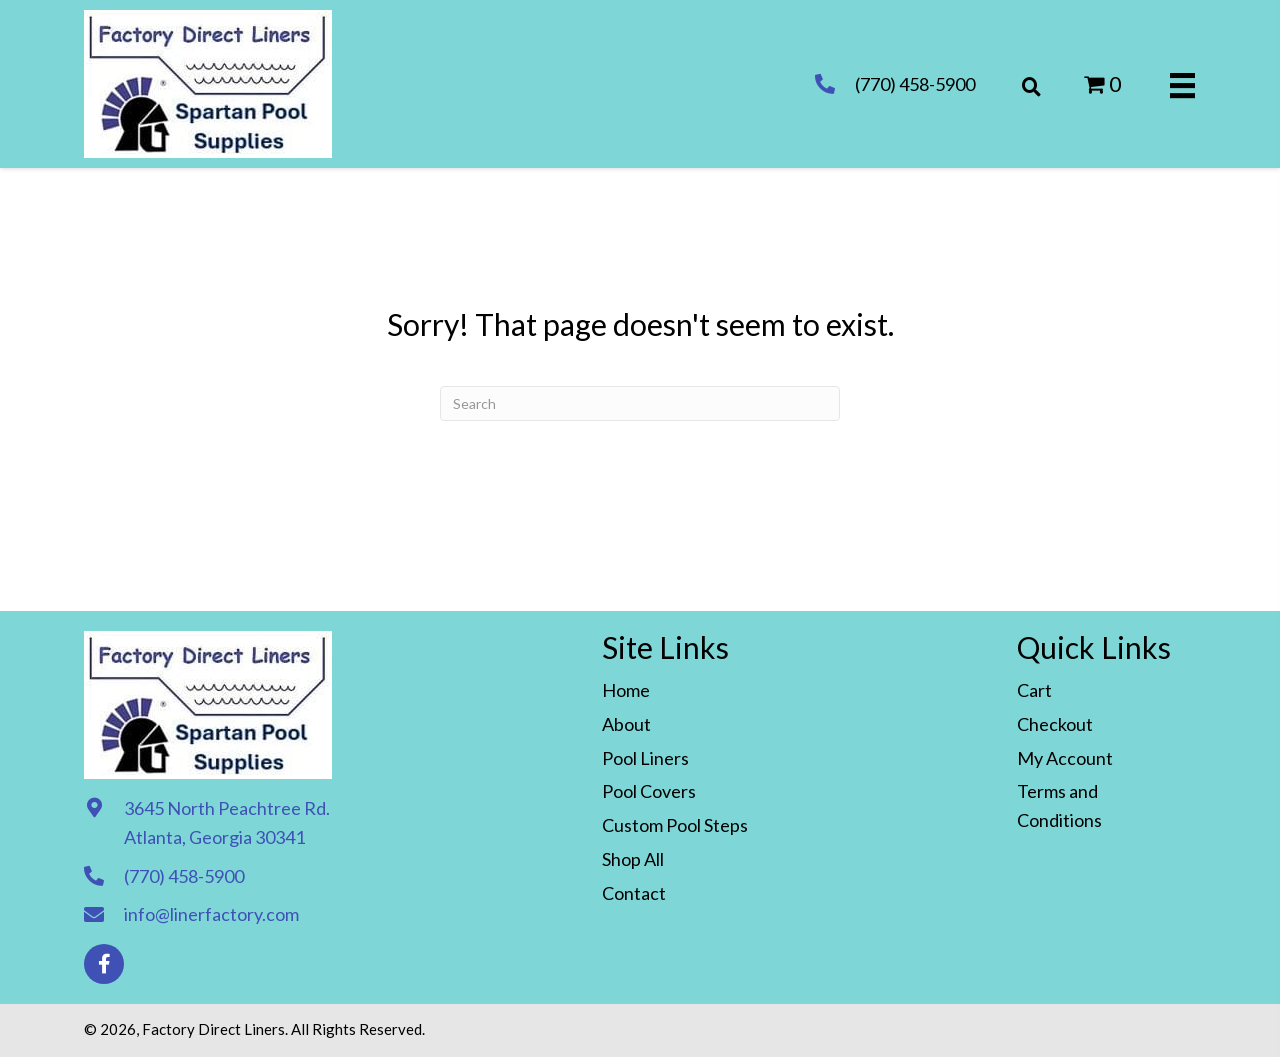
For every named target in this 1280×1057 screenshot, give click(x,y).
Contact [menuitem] (634, 893)
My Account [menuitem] (1065, 758)
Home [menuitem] (626, 690)
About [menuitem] (626, 724)
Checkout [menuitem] (1055, 724)
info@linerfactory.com (211, 914)
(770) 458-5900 (915, 84)
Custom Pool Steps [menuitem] (675, 825)
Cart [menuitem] (1034, 690)
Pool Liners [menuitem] (645, 758)
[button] (104, 964)
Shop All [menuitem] (633, 859)
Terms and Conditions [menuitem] (1059, 805)
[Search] (640, 403)
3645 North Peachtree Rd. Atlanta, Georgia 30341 (227, 822)
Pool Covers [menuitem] (649, 791)
